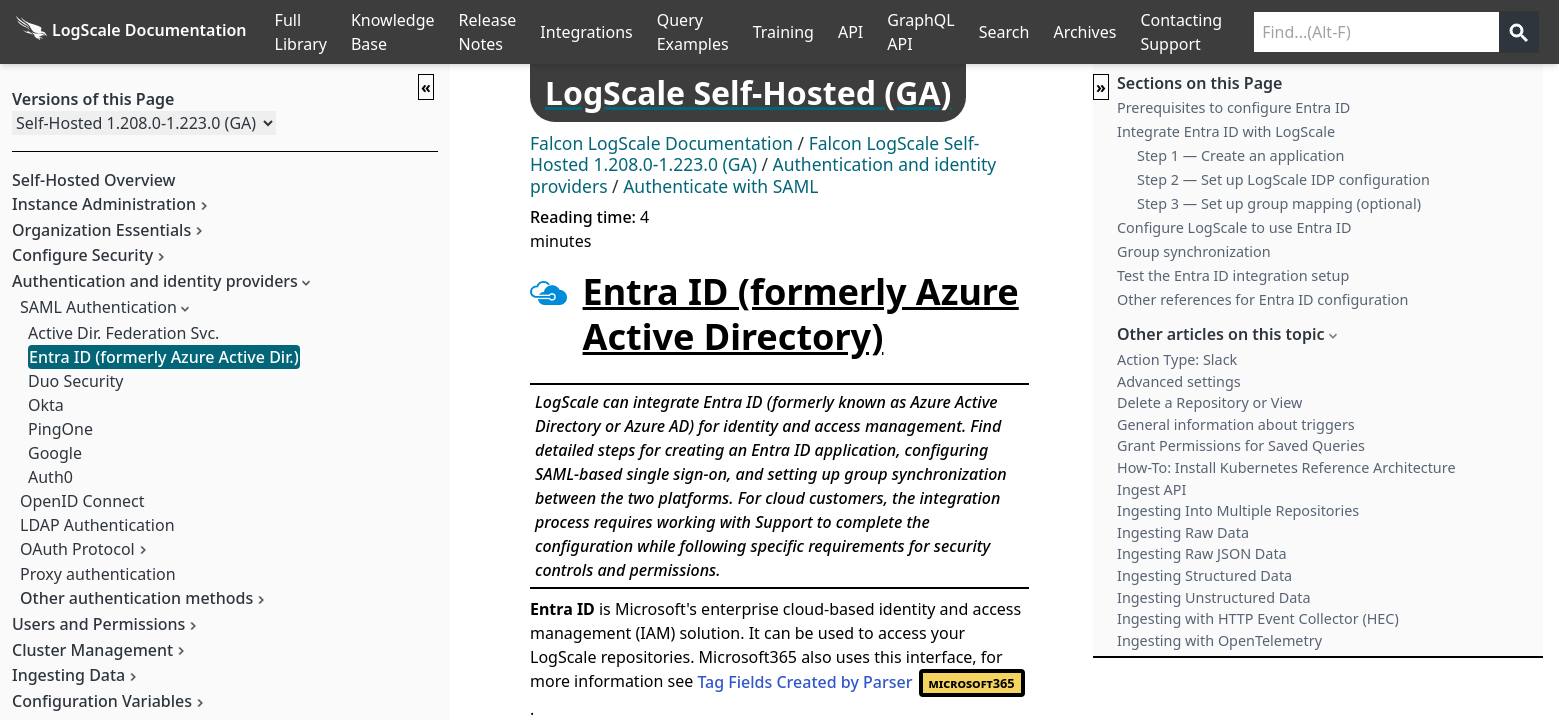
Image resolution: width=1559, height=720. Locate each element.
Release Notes (488, 32)
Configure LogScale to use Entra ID (1234, 227)
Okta (46, 405)
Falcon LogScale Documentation (661, 143)
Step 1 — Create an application (1240, 155)
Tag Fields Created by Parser (860, 682)
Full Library (301, 32)
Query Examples (693, 32)
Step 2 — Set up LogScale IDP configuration (1283, 179)
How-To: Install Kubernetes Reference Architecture (1286, 467)
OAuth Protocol (77, 549)
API (850, 32)
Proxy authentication (98, 574)
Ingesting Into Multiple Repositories (1238, 510)
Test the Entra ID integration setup (1233, 275)
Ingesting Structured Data (1204, 575)
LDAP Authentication (97, 525)
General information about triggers (1236, 424)
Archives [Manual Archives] (1084, 32)
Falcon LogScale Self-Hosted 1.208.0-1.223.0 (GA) (754, 154)
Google (55, 453)
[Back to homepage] (131, 32)
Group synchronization (1194, 251)
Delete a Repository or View (1209, 402)
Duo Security (75, 381)
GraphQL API (921, 32)
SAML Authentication (98, 307)
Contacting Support (1181, 32)
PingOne (60, 429)
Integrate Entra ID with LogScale (1226, 131)
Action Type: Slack (1177, 359)
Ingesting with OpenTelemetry (1219, 640)
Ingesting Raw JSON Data (1202, 553)
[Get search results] (1519, 32)
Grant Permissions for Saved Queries (1241, 445)
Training (783, 32)
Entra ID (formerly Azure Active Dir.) (164, 357)
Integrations (586, 32)
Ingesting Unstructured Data (1214, 597)
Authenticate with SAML (720, 186)
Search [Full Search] (1004, 32)
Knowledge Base (393, 32)
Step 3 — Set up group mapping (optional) (1279, 203)
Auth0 (50, 477)
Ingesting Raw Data (1183, 532)
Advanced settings (1179, 381)
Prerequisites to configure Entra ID (1233, 107)
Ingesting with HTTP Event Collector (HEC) (1258, 618)
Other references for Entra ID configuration (1262, 299)
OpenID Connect (82, 501)
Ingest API (1151, 489)
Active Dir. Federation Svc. (123, 333)
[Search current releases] (1376, 32)
